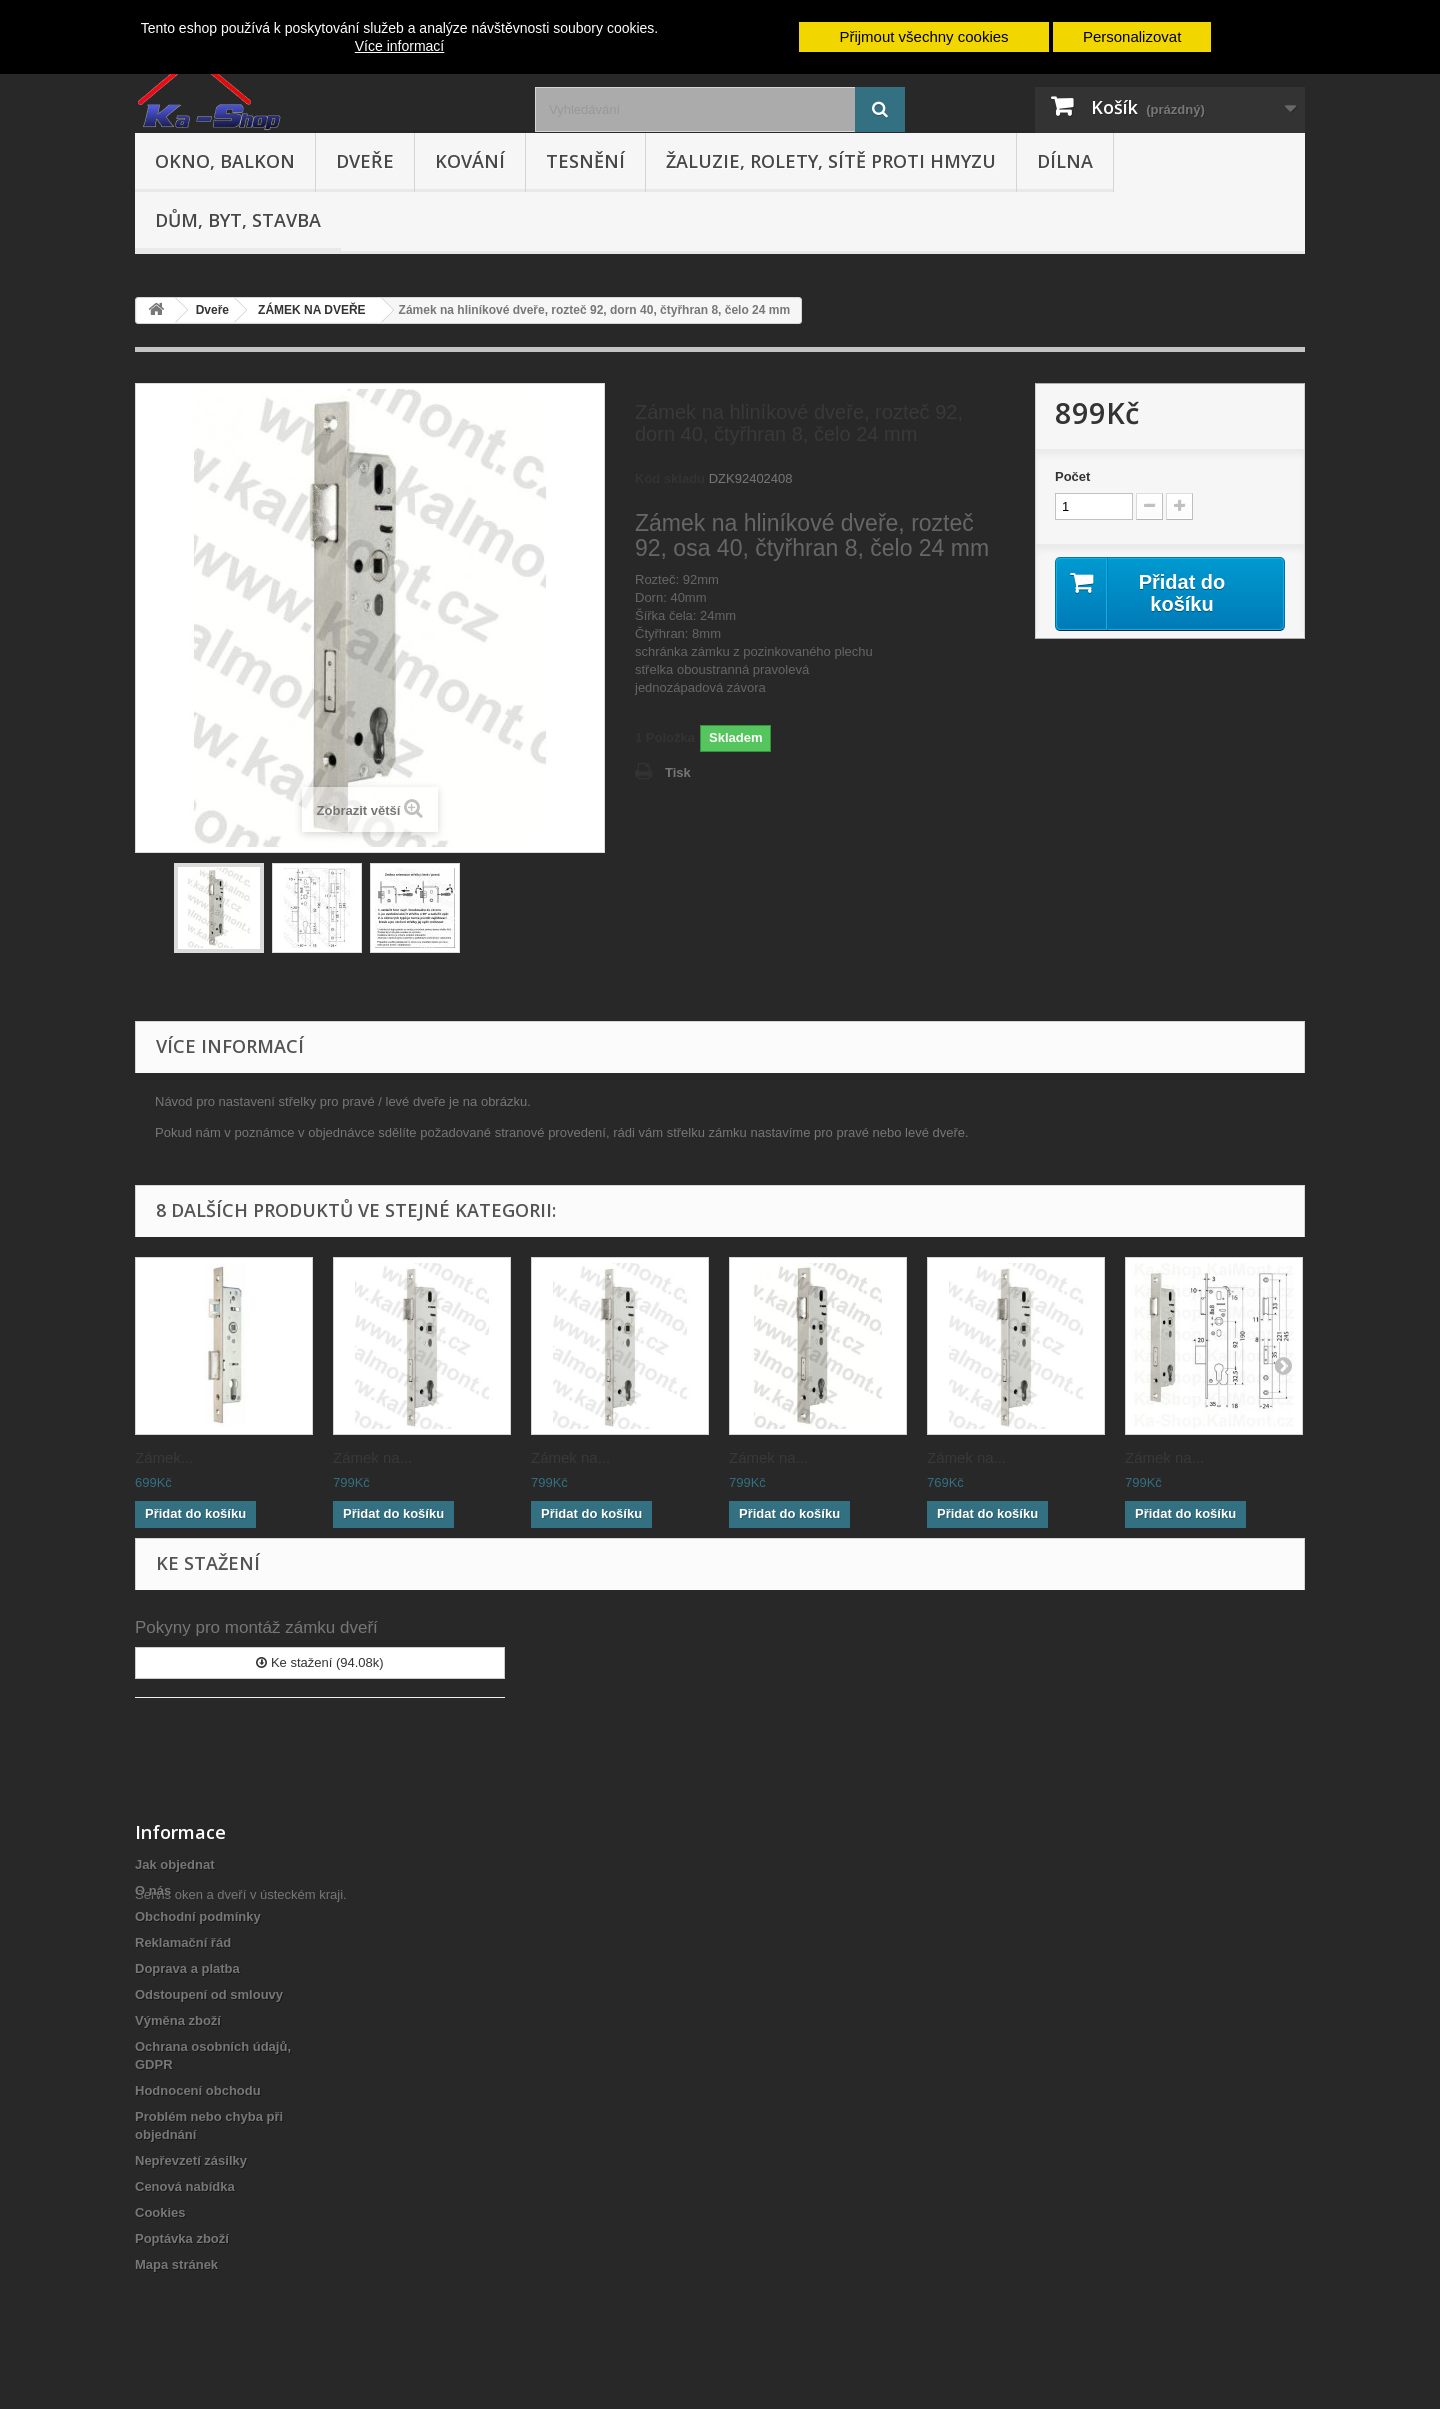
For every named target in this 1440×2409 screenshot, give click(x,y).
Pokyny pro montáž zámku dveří (256, 1627)
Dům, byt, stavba (238, 220)
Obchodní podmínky (198, 1916)
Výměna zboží (178, 2020)
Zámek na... (372, 1457)
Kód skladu (670, 478)
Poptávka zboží (182, 2238)
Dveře (365, 161)
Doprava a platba (187, 1968)
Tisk (678, 772)
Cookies (160, 2212)
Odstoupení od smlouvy (209, 1994)
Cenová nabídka (185, 2186)
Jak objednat (174, 1864)
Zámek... (164, 1457)
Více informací (399, 46)
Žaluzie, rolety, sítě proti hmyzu (831, 161)
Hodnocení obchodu (198, 2090)
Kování (470, 161)
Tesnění (585, 161)
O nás (153, 1890)
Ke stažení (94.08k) (319, 1662)
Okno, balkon (225, 161)
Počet (1072, 476)
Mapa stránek (176, 2264)
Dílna (1065, 161)
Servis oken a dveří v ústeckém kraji (239, 2299)
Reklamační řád (183, 1942)
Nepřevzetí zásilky (191, 2160)
